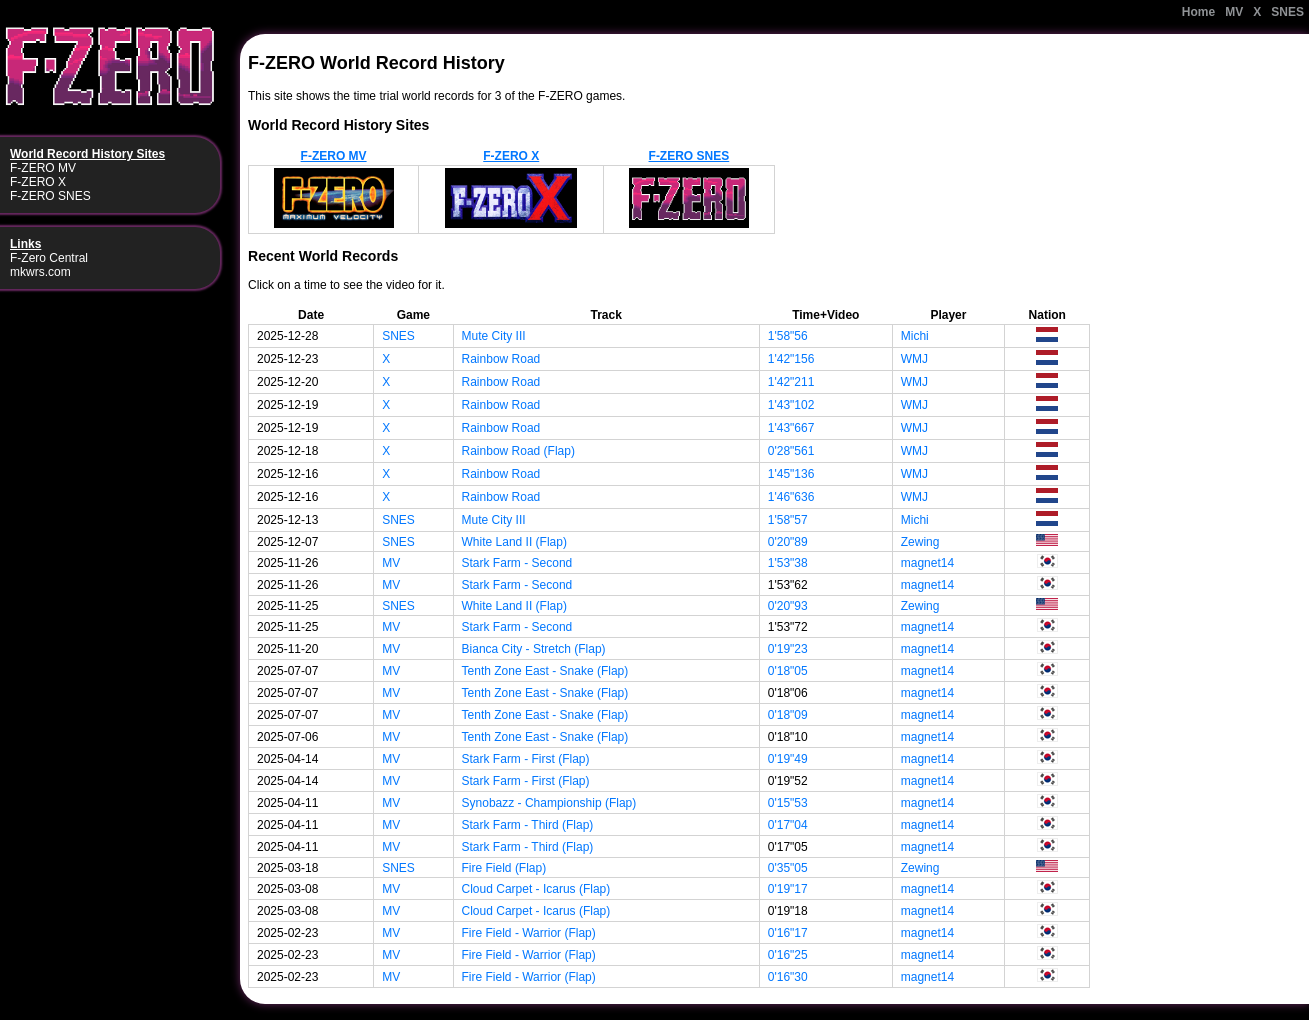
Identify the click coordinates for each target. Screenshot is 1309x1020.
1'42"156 (791, 359)
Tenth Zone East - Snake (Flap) (545, 671)
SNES (1287, 12)
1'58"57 (788, 520)
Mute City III (494, 336)
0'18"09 (788, 715)
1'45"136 (791, 474)
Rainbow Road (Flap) (518, 451)
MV (1234, 12)
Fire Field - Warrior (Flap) (529, 933)
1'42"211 (791, 382)
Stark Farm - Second (517, 563)
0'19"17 (788, 889)
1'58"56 (788, 336)
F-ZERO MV (43, 168)
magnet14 (927, 563)
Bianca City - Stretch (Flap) (534, 649)
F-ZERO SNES (50, 196)
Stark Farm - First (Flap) (526, 759)
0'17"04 (788, 825)
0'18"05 (788, 671)
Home (1198, 12)
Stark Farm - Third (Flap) (528, 825)
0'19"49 (788, 759)
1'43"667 (791, 428)
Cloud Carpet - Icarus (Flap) (536, 889)
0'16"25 (788, 955)
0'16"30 (788, 977)
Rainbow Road (501, 359)
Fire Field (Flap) (504, 868)
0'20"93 (788, 606)
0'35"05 (788, 868)
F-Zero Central (49, 258)
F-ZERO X (38, 182)
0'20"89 (788, 542)
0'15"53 (788, 803)
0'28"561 (791, 451)
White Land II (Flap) (514, 542)
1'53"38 (788, 563)
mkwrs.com (40, 272)
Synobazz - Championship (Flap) (549, 803)
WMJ (914, 359)
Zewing (920, 542)
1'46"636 (791, 497)
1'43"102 (791, 405)
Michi (915, 336)
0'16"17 (788, 933)
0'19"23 (788, 649)
